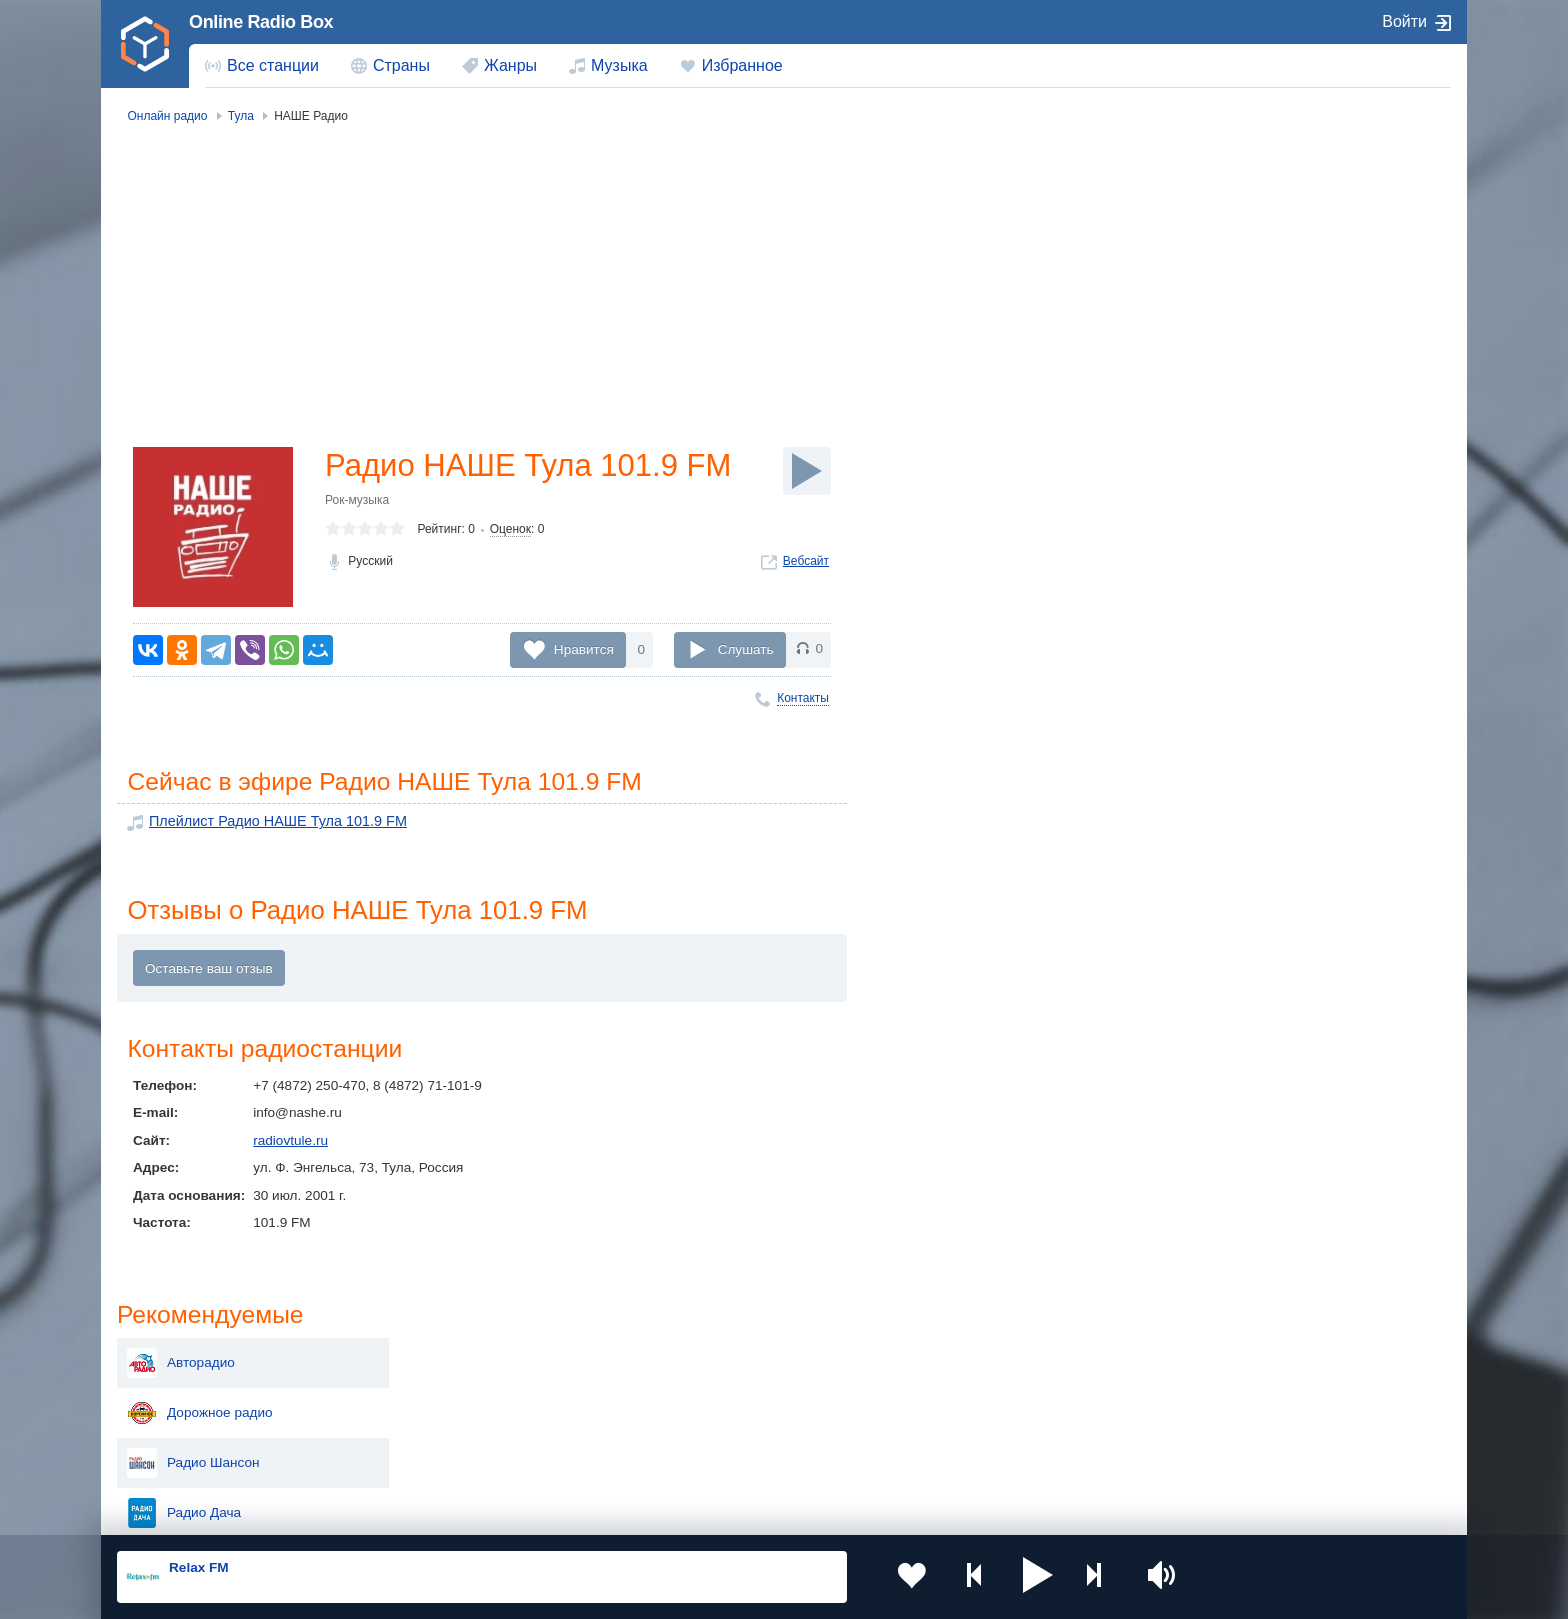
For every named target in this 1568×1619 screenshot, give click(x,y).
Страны (401, 65)
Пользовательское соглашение (365, 1512)
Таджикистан (461, 1388)
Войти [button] (1404, 21)
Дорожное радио (1262, 258)
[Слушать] (807, 471)
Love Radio (1243, 408)
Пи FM (1229, 558)
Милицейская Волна (1273, 658)
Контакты (803, 698)
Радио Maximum (1260, 458)
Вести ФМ (1240, 508)
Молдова (719, 1355)
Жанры (510, 65)
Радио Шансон (1255, 308)
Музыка (619, 65)
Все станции (273, 65)
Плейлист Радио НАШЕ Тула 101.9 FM (270, 822)
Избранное (742, 65)
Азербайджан (733, 1456)
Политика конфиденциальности (559, 1512)
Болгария (989, 1388)
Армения (719, 1388)
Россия (174, 1355)
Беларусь (181, 1456)
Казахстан (992, 1355)
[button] (1013, 1577)
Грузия (442, 1456)
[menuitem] (262, 66)
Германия (990, 1456)
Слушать (746, 648)
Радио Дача (1246, 358)
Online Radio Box (261, 22)
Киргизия (180, 1388)
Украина (447, 1355)
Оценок (510, 531)
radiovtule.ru (290, 1142)
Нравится (584, 648)
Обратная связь (711, 1512)
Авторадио (1243, 208)
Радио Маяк (1246, 608)
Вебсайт (806, 562)
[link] (145, 44)
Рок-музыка (357, 501)
